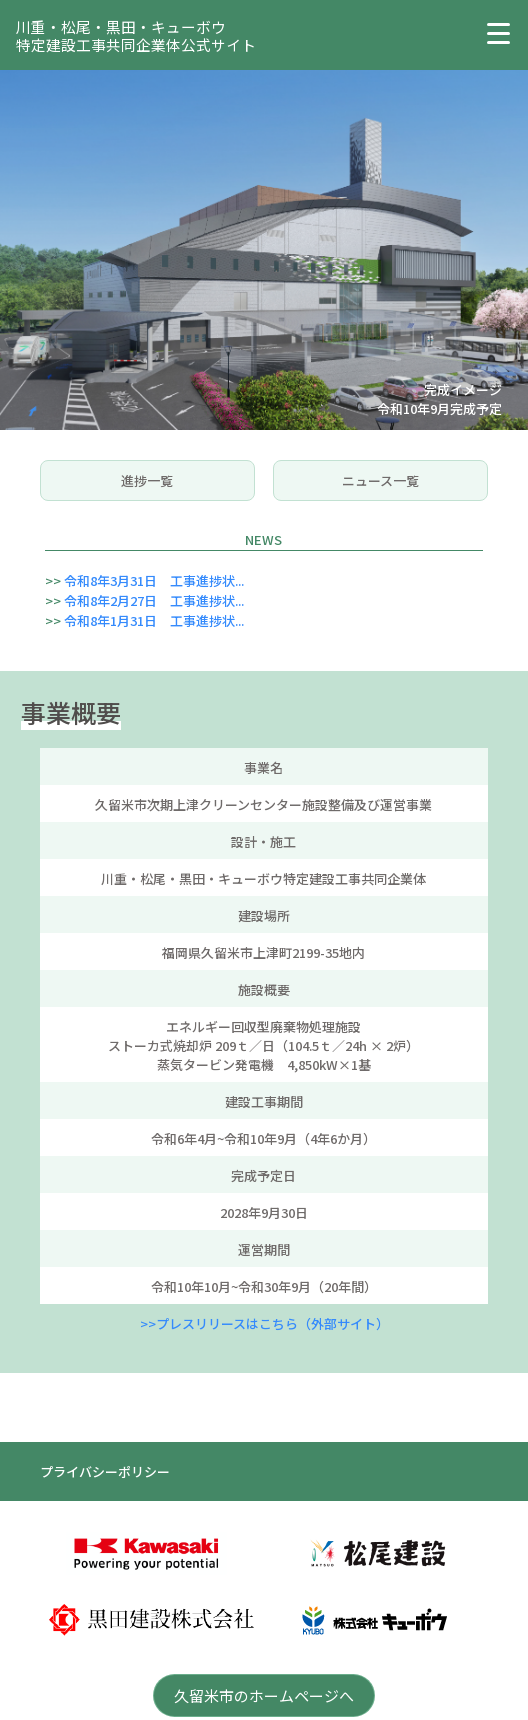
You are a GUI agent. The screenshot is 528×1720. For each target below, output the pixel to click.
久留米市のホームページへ (264, 1695)
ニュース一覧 (380, 480)
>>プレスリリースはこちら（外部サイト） (264, 1323)
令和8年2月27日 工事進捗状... (154, 600)
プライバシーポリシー (105, 1471)
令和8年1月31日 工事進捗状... (154, 620)
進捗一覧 (147, 480)
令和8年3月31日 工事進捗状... (154, 580)
